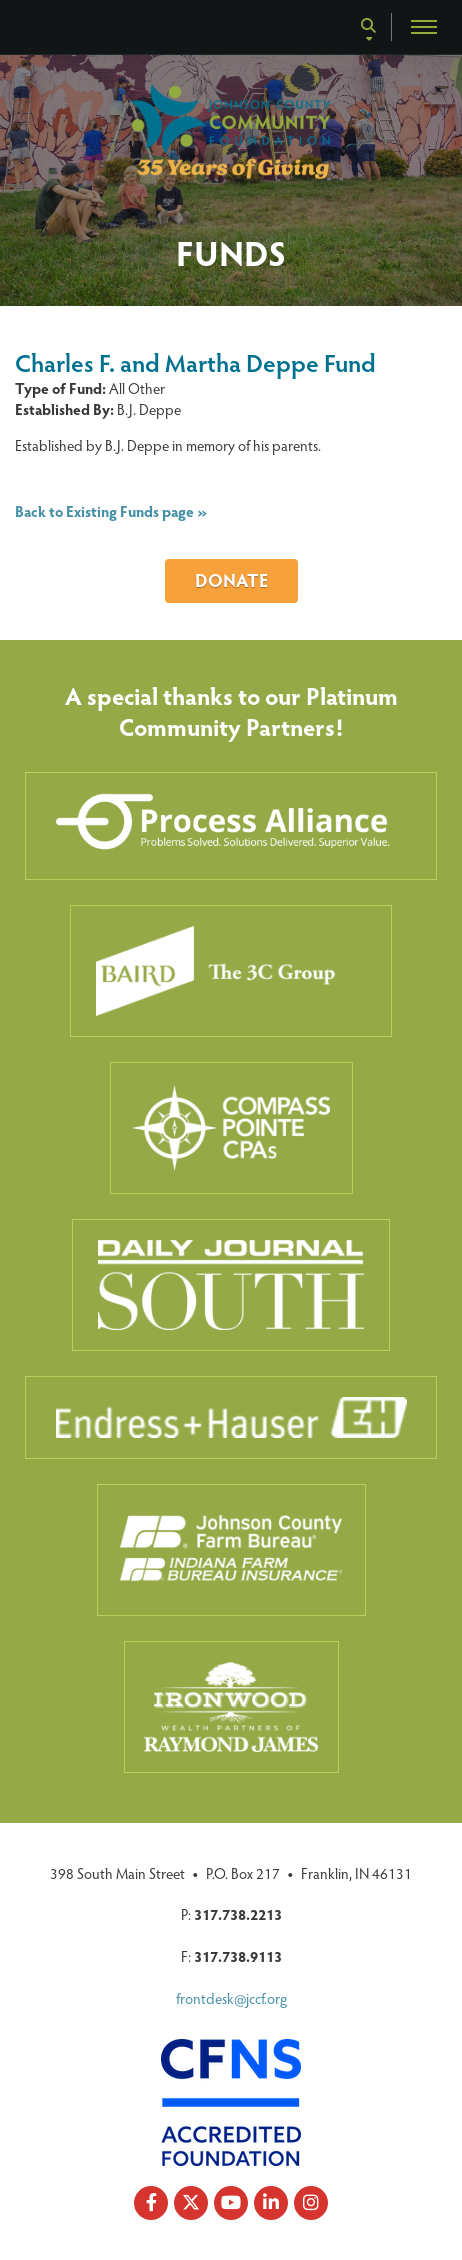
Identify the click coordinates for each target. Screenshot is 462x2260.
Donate (231, 579)
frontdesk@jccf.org (231, 1998)
